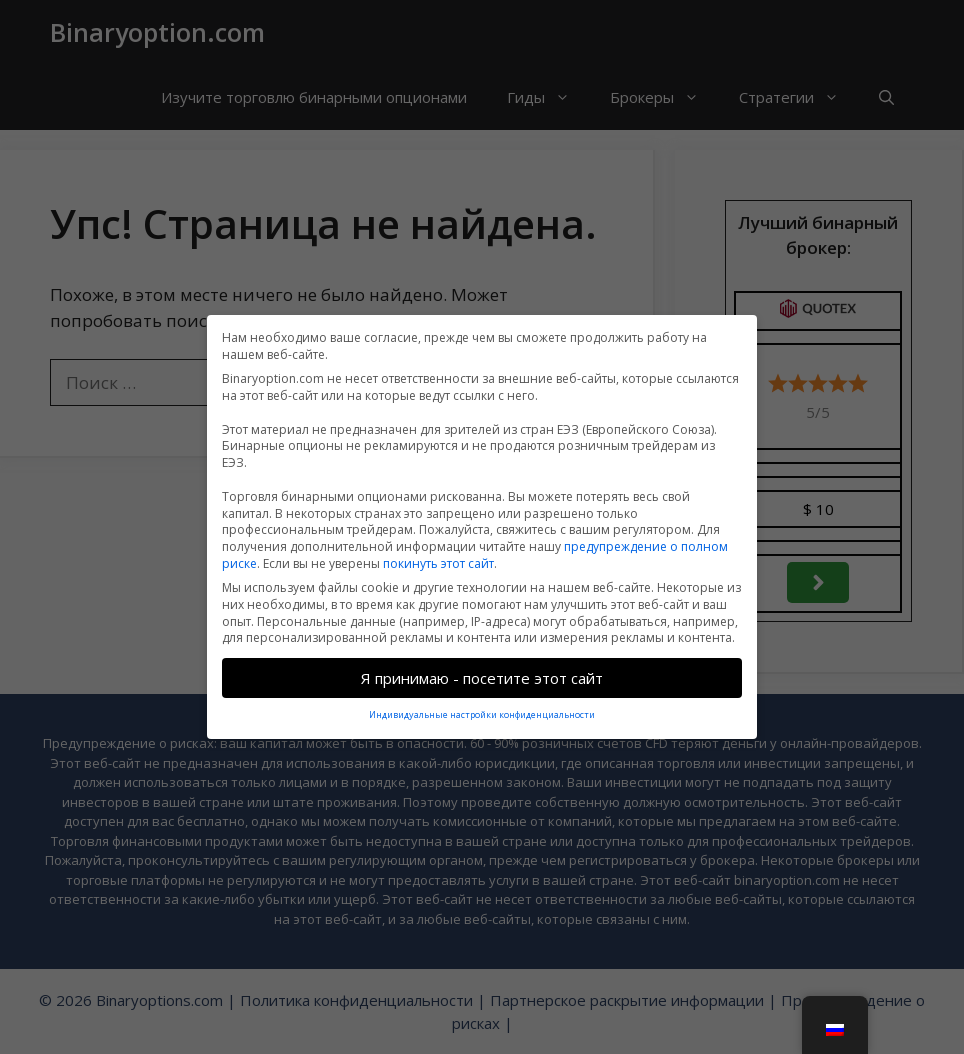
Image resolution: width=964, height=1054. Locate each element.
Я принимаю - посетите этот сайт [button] (482, 669)
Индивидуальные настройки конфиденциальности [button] (482, 705)
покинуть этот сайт (438, 554)
